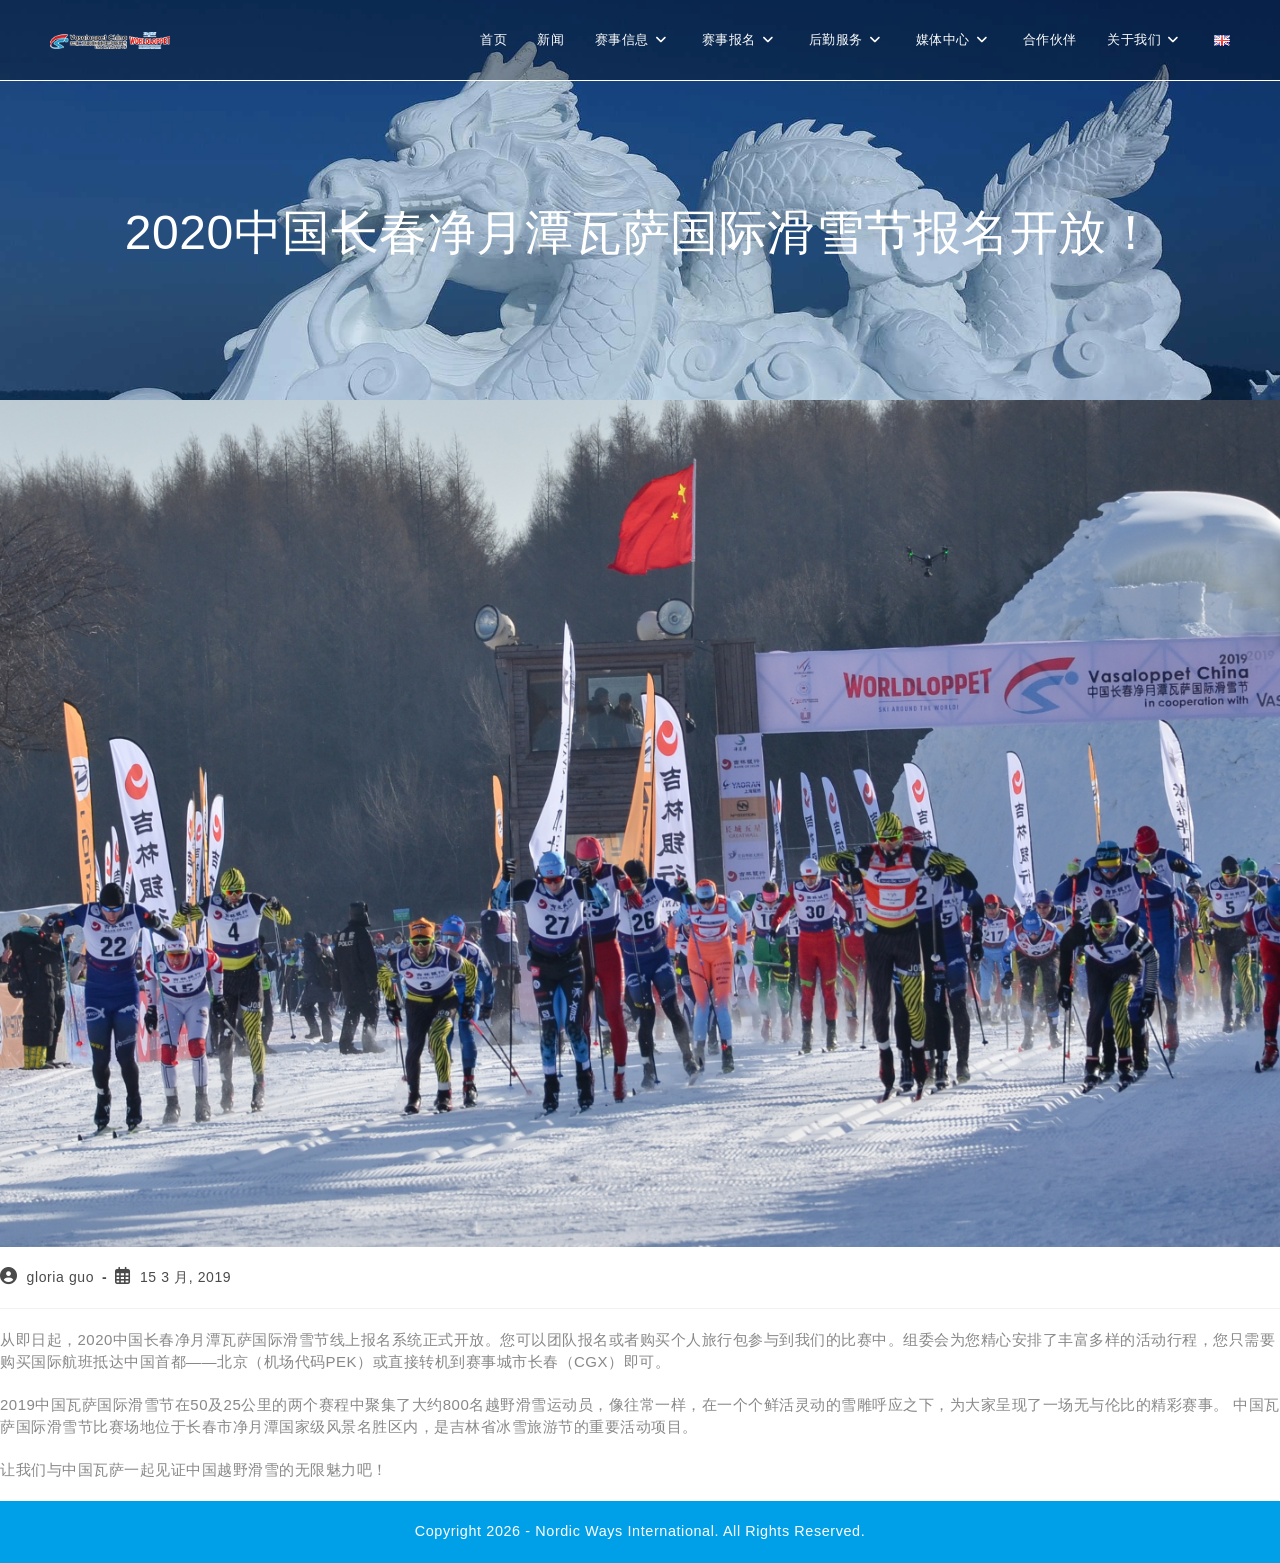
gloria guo (61, 1277)
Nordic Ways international (624, 1531)
